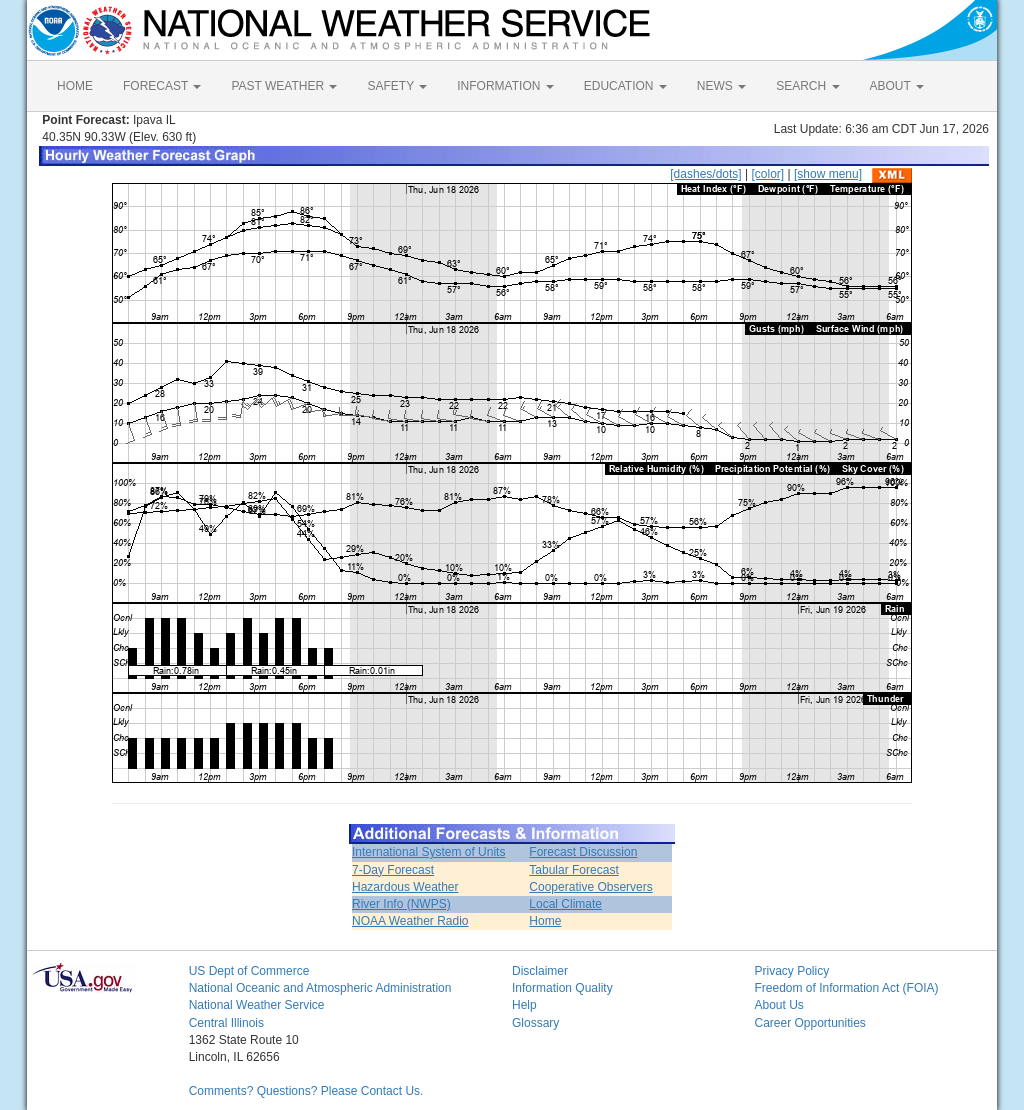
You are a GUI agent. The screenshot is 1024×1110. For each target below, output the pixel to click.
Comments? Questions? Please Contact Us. (306, 1091)
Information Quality (562, 988)
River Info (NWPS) (401, 904)
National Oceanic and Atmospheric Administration (320, 988)
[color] (767, 174)
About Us (778, 1005)
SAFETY (397, 86)
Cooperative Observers (590, 887)
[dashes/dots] (705, 174)
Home (545, 921)
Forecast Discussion (583, 852)
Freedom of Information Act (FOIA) (846, 988)
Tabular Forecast (573, 870)
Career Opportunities (809, 1023)
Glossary (535, 1023)
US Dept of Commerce (249, 971)
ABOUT (897, 86)
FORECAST (162, 86)
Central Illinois (226, 1023)
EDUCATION (625, 86)
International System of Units (428, 852)
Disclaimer (540, 971)
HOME (75, 86)
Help (524, 1005)
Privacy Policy (791, 971)
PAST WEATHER (284, 86)
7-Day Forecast (393, 870)
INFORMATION (505, 86)
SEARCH (807, 86)
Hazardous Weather (405, 887)
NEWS (721, 86)
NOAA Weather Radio (410, 921)
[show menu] (828, 174)
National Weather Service (257, 1005)
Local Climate (565, 904)
